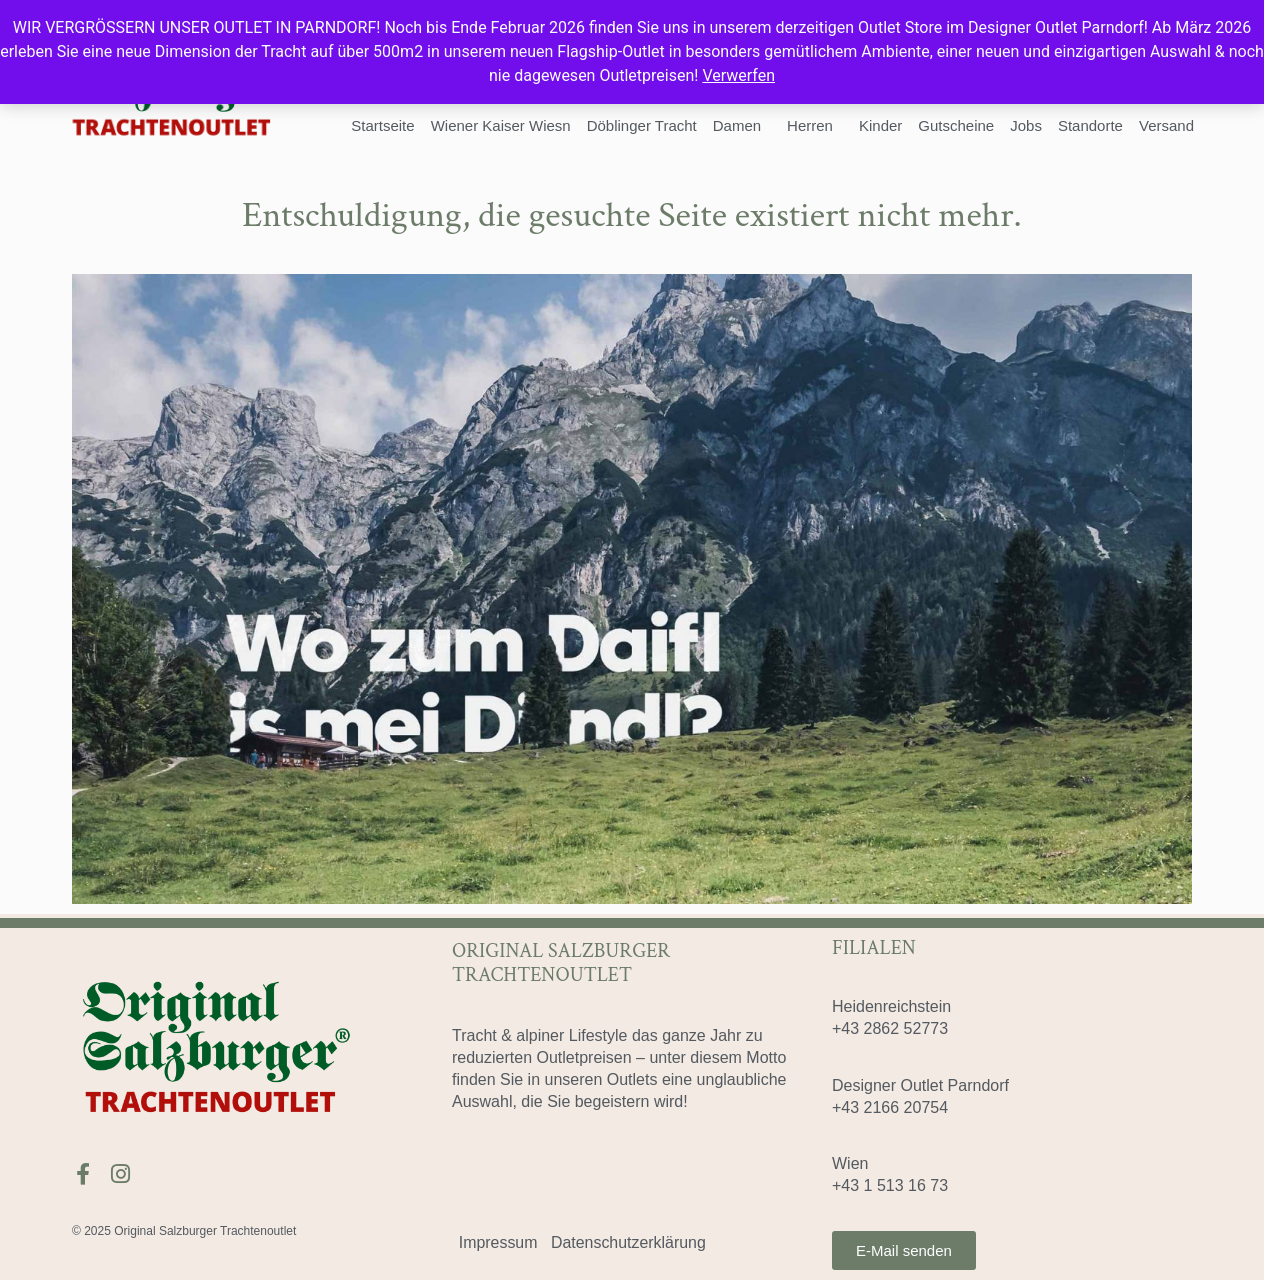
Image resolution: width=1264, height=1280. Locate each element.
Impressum (498, 1242)
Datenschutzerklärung (630, 1242)
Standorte (1090, 125)
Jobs (1026, 125)
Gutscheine (956, 125)
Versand (1166, 125)
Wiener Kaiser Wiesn (501, 125)
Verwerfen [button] (738, 75)
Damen (742, 126)
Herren (815, 126)
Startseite (382, 125)
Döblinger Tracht (642, 125)
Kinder (880, 125)
